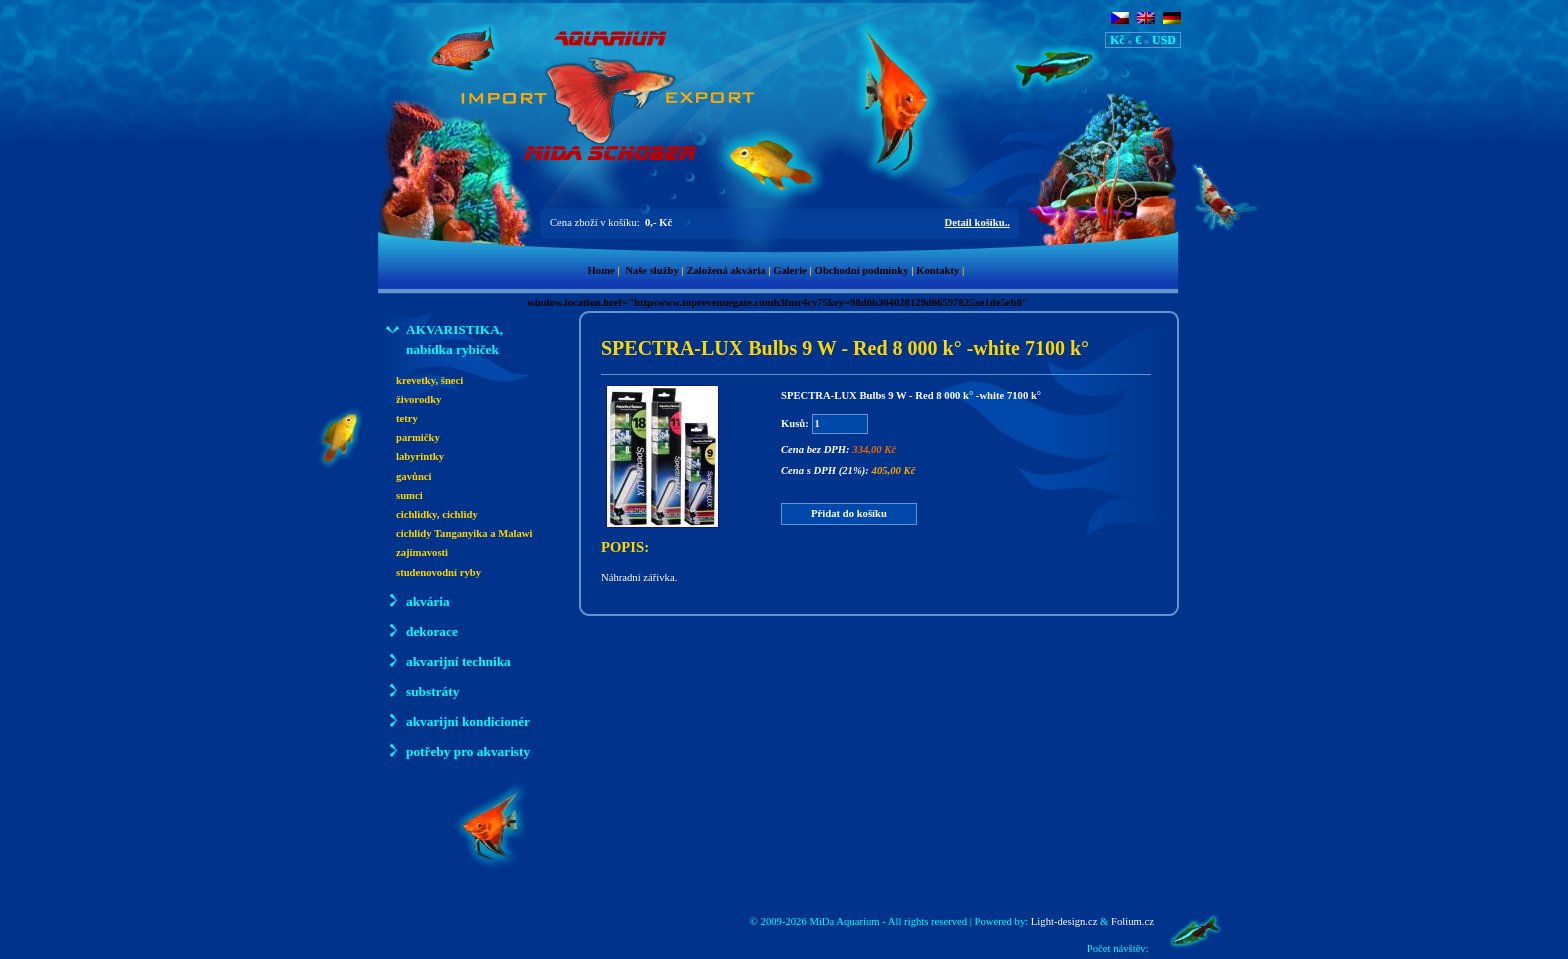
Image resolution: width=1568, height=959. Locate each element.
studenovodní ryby (438, 572)
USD (1164, 40)
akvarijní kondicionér (458, 720)
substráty (422, 690)
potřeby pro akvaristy (458, 750)
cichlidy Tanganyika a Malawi (464, 533)
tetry (407, 418)
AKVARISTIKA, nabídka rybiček (444, 338)
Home (601, 270)
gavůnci (414, 476)
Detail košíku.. (977, 222)
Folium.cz (1132, 921)
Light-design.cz (1064, 921)
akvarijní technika (448, 660)
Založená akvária (725, 270)
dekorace (422, 630)
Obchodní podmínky (862, 270)
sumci (409, 495)
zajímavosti (422, 552)
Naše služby (652, 270)
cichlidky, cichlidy (437, 514)
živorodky (418, 399)
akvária (418, 600)
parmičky (418, 437)
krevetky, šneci (429, 380)
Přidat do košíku (849, 513)
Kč (1117, 40)
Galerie (790, 270)
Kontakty (937, 270)
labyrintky (420, 456)
